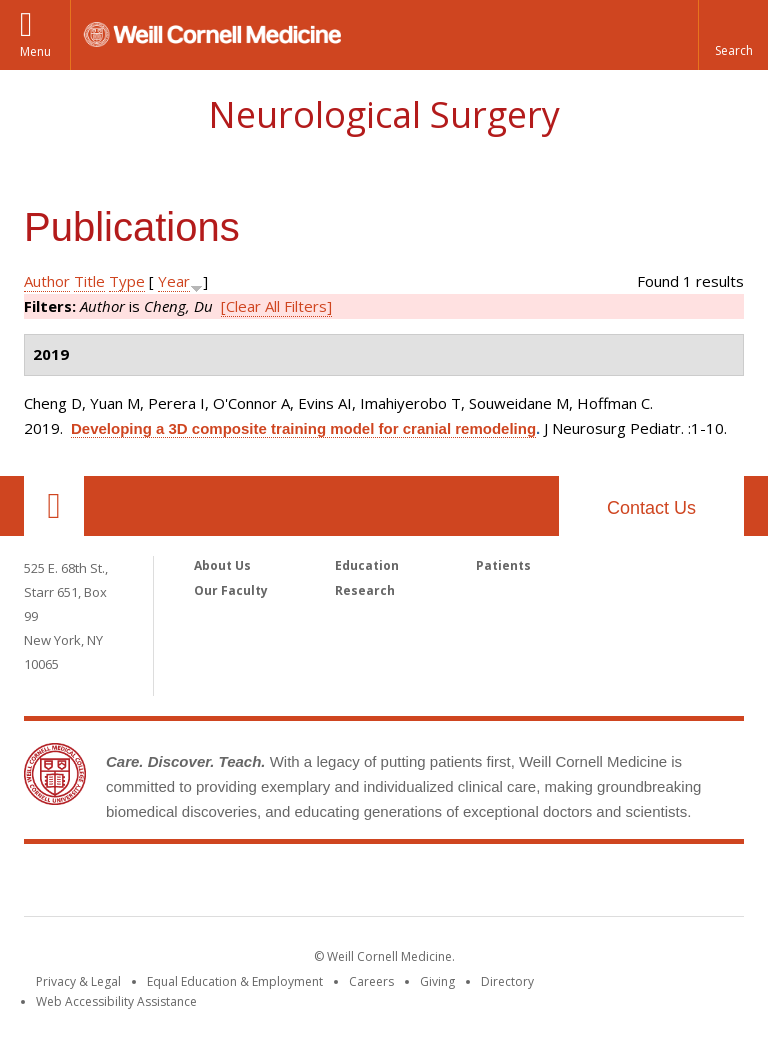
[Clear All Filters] (276, 306)
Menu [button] (35, 51)
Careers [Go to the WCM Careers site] (371, 981)
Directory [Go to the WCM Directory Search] (507, 981)
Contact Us (651, 508)
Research (365, 590)
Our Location (54, 506)
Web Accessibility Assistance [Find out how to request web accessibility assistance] (116, 1001)
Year (174, 281)
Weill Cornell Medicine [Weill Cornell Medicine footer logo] (384, 884)
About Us (222, 565)
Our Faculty (231, 590)
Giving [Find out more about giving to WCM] (437, 981)
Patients (503, 565)
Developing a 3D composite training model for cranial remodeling (303, 428)
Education (367, 565)
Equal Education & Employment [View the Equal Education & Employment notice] (235, 981)
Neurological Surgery (384, 114)
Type (127, 281)
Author (47, 281)
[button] (733, 35)
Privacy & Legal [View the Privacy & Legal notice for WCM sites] (78, 981)
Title (89, 281)
